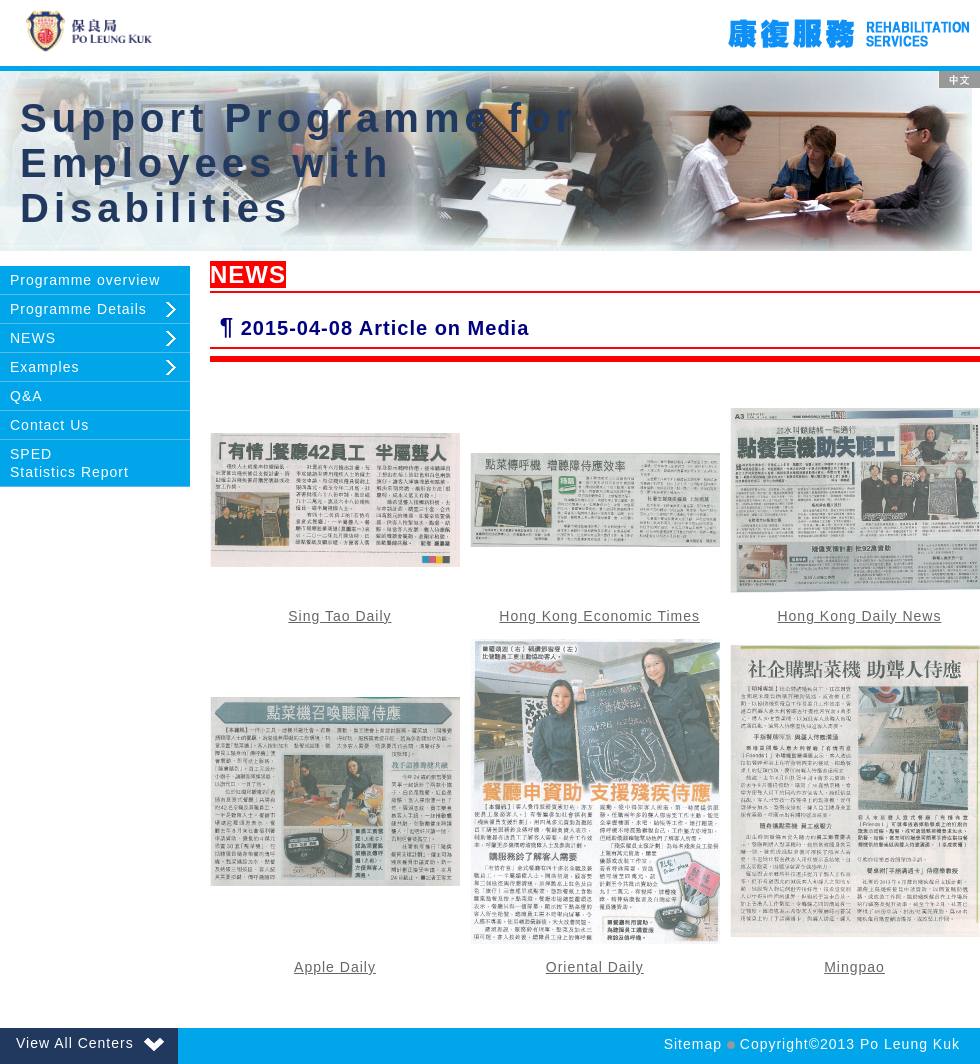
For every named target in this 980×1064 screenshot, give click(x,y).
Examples (44, 367)
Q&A (26, 396)
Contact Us (49, 425)
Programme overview (85, 280)
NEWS (33, 338)
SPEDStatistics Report (69, 463)
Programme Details (78, 309)
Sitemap (693, 1044)
